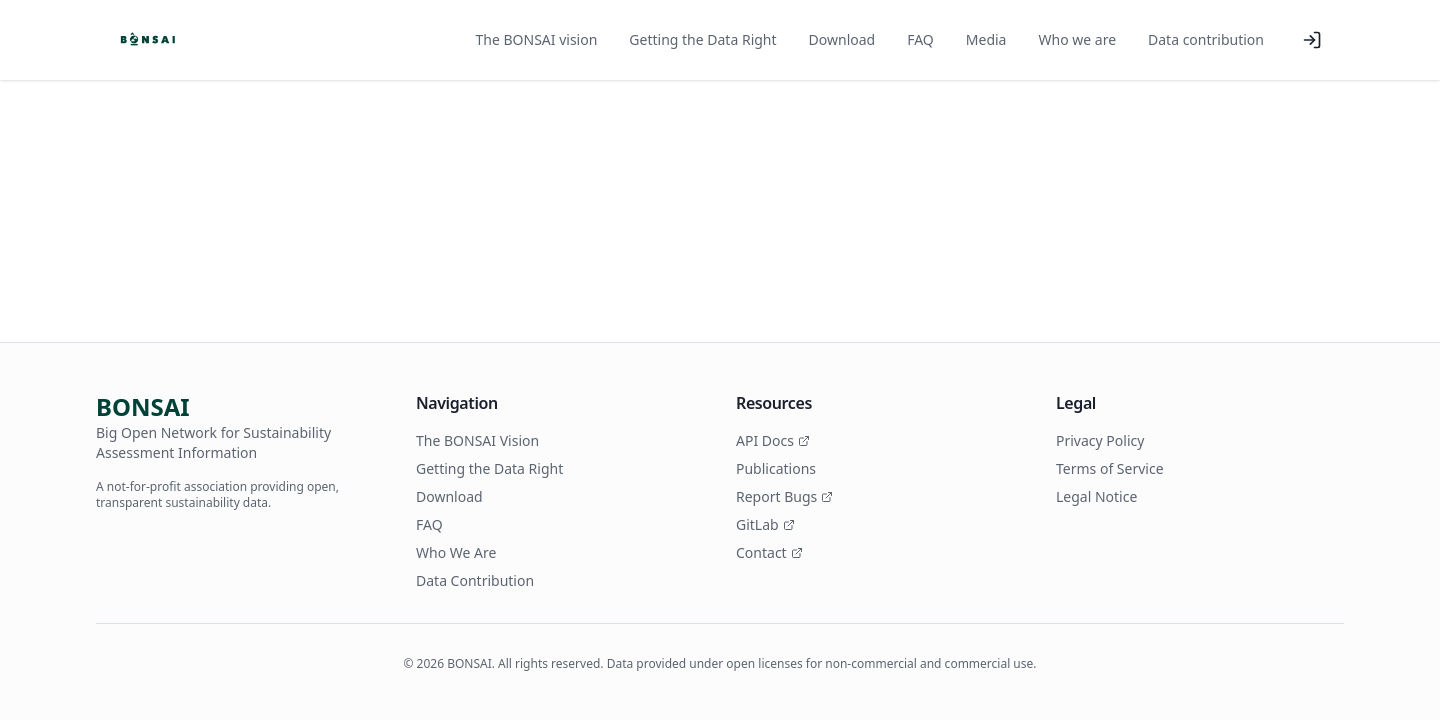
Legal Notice (1096, 496)
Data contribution (1206, 39)
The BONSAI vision (537, 39)
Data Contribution (475, 580)
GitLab (765, 524)
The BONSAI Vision (477, 440)
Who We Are (456, 552)
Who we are (1077, 39)
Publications (776, 468)
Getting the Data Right (702, 39)
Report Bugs (784, 496)
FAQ (920, 39)
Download (842, 39)
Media (986, 39)
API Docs (773, 440)
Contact (769, 552)
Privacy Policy (1100, 440)
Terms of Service (1110, 468)
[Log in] (1312, 40)
